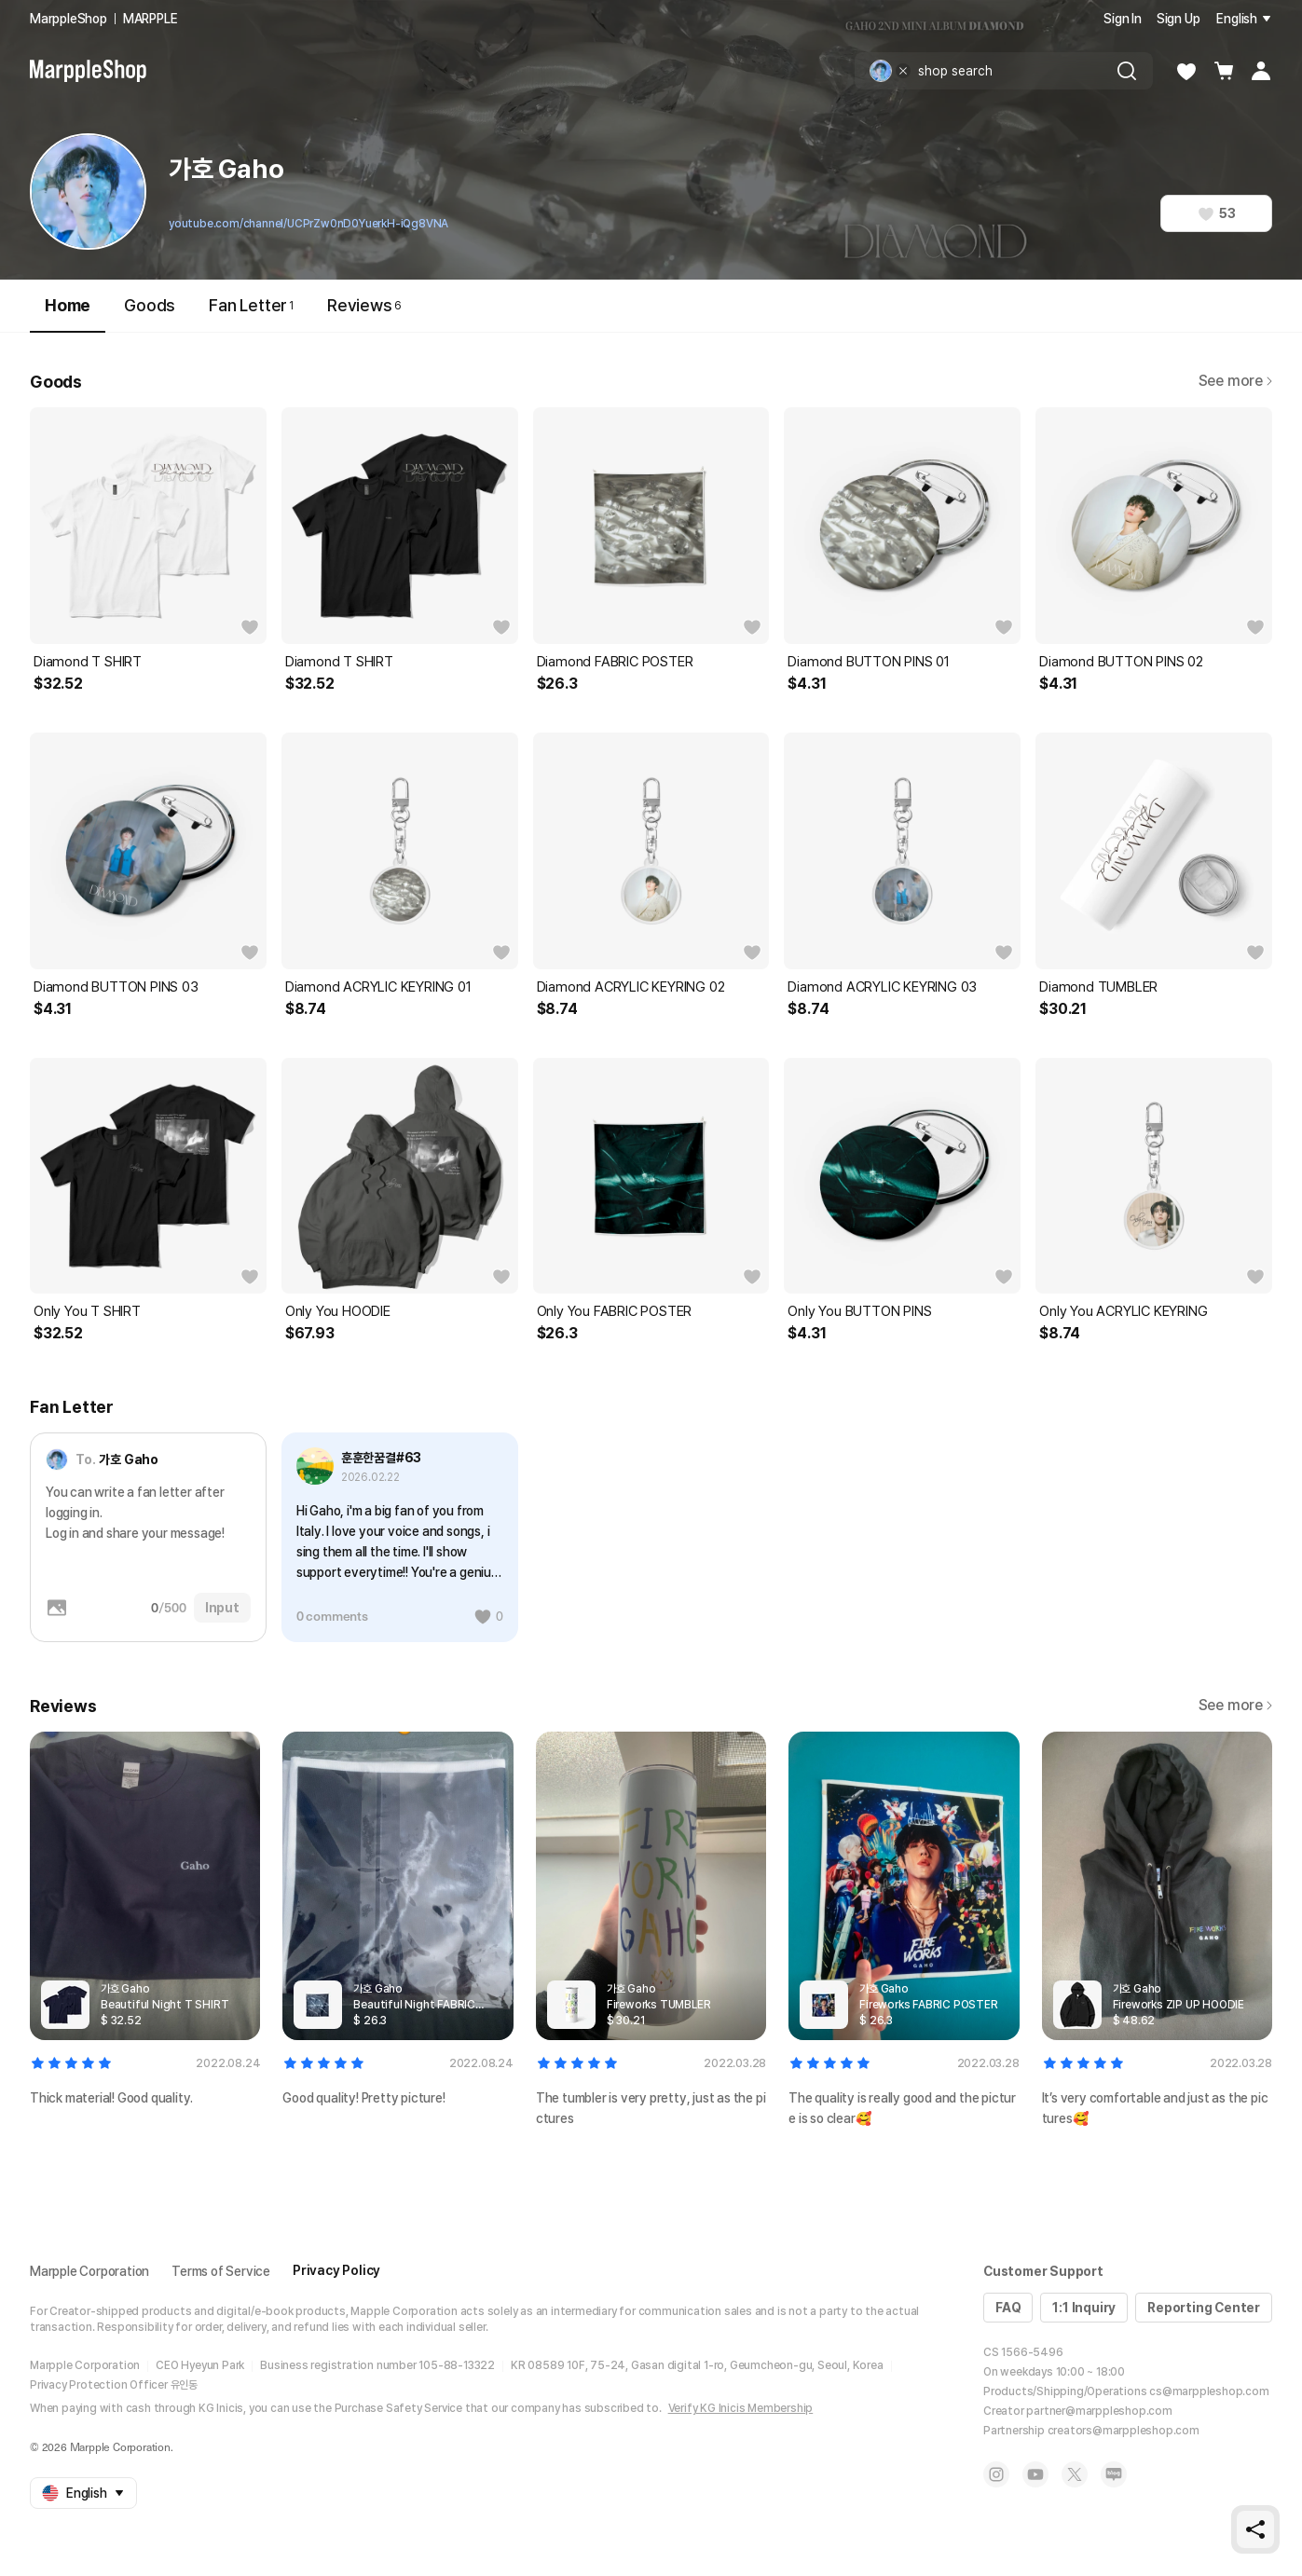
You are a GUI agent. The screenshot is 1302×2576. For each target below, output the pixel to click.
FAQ (1008, 2307)
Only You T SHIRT (87, 1311)
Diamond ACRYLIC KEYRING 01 (378, 987)
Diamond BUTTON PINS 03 (116, 987)
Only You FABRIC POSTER (614, 1311)
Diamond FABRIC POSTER (615, 661)
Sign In (1122, 18)
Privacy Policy (336, 2270)
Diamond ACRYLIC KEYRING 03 (882, 987)
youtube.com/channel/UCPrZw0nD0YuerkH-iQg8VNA (308, 223)
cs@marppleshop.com (1208, 2391)
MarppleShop (68, 18)
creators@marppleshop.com (1123, 2430)
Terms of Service (220, 2271)
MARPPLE (150, 18)
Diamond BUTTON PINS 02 (1121, 661)
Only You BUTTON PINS (859, 1311)
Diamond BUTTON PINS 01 (869, 661)
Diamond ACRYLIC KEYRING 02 (631, 987)
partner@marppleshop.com (1099, 2411)
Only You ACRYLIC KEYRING (1123, 1311)
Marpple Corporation (89, 2271)
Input (222, 1607)
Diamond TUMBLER (1098, 987)
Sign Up (1178, 18)
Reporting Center (1203, 2307)
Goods (149, 305)
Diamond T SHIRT (88, 661)
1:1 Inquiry (1084, 2307)
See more (1235, 381)
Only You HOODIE (338, 1311)
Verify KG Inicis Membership (741, 2408)
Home (67, 313)
